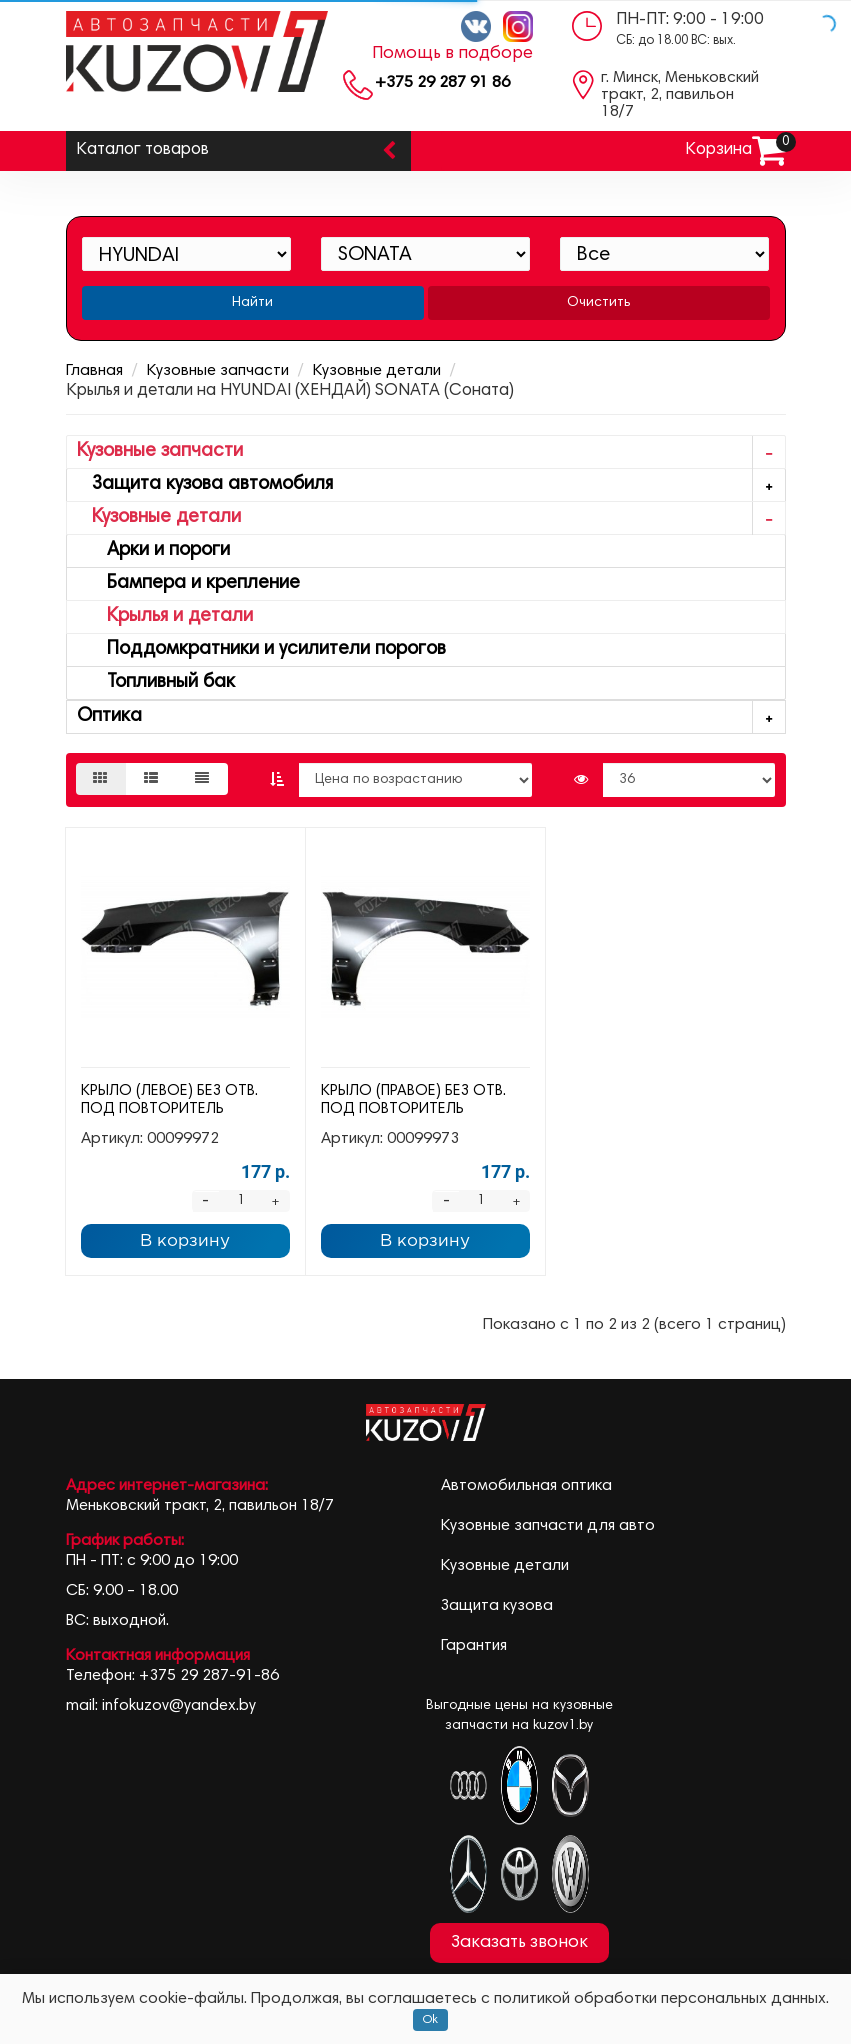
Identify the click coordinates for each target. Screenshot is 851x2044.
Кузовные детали (377, 371)
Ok (430, 2020)
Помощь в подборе (452, 54)
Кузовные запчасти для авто (548, 1526)
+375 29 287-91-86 (209, 1676)
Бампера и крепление (188, 583)
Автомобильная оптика (526, 1486)
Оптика (431, 717)
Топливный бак (156, 682)
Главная (94, 371)
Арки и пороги (153, 550)
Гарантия (474, 1646)
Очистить (598, 303)
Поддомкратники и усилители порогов (261, 649)
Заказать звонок (519, 1943)
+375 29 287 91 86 (442, 83)
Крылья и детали (165, 616)
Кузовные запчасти (218, 371)
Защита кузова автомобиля (431, 485)
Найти (252, 303)
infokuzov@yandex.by (179, 1706)
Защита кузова (497, 1606)
